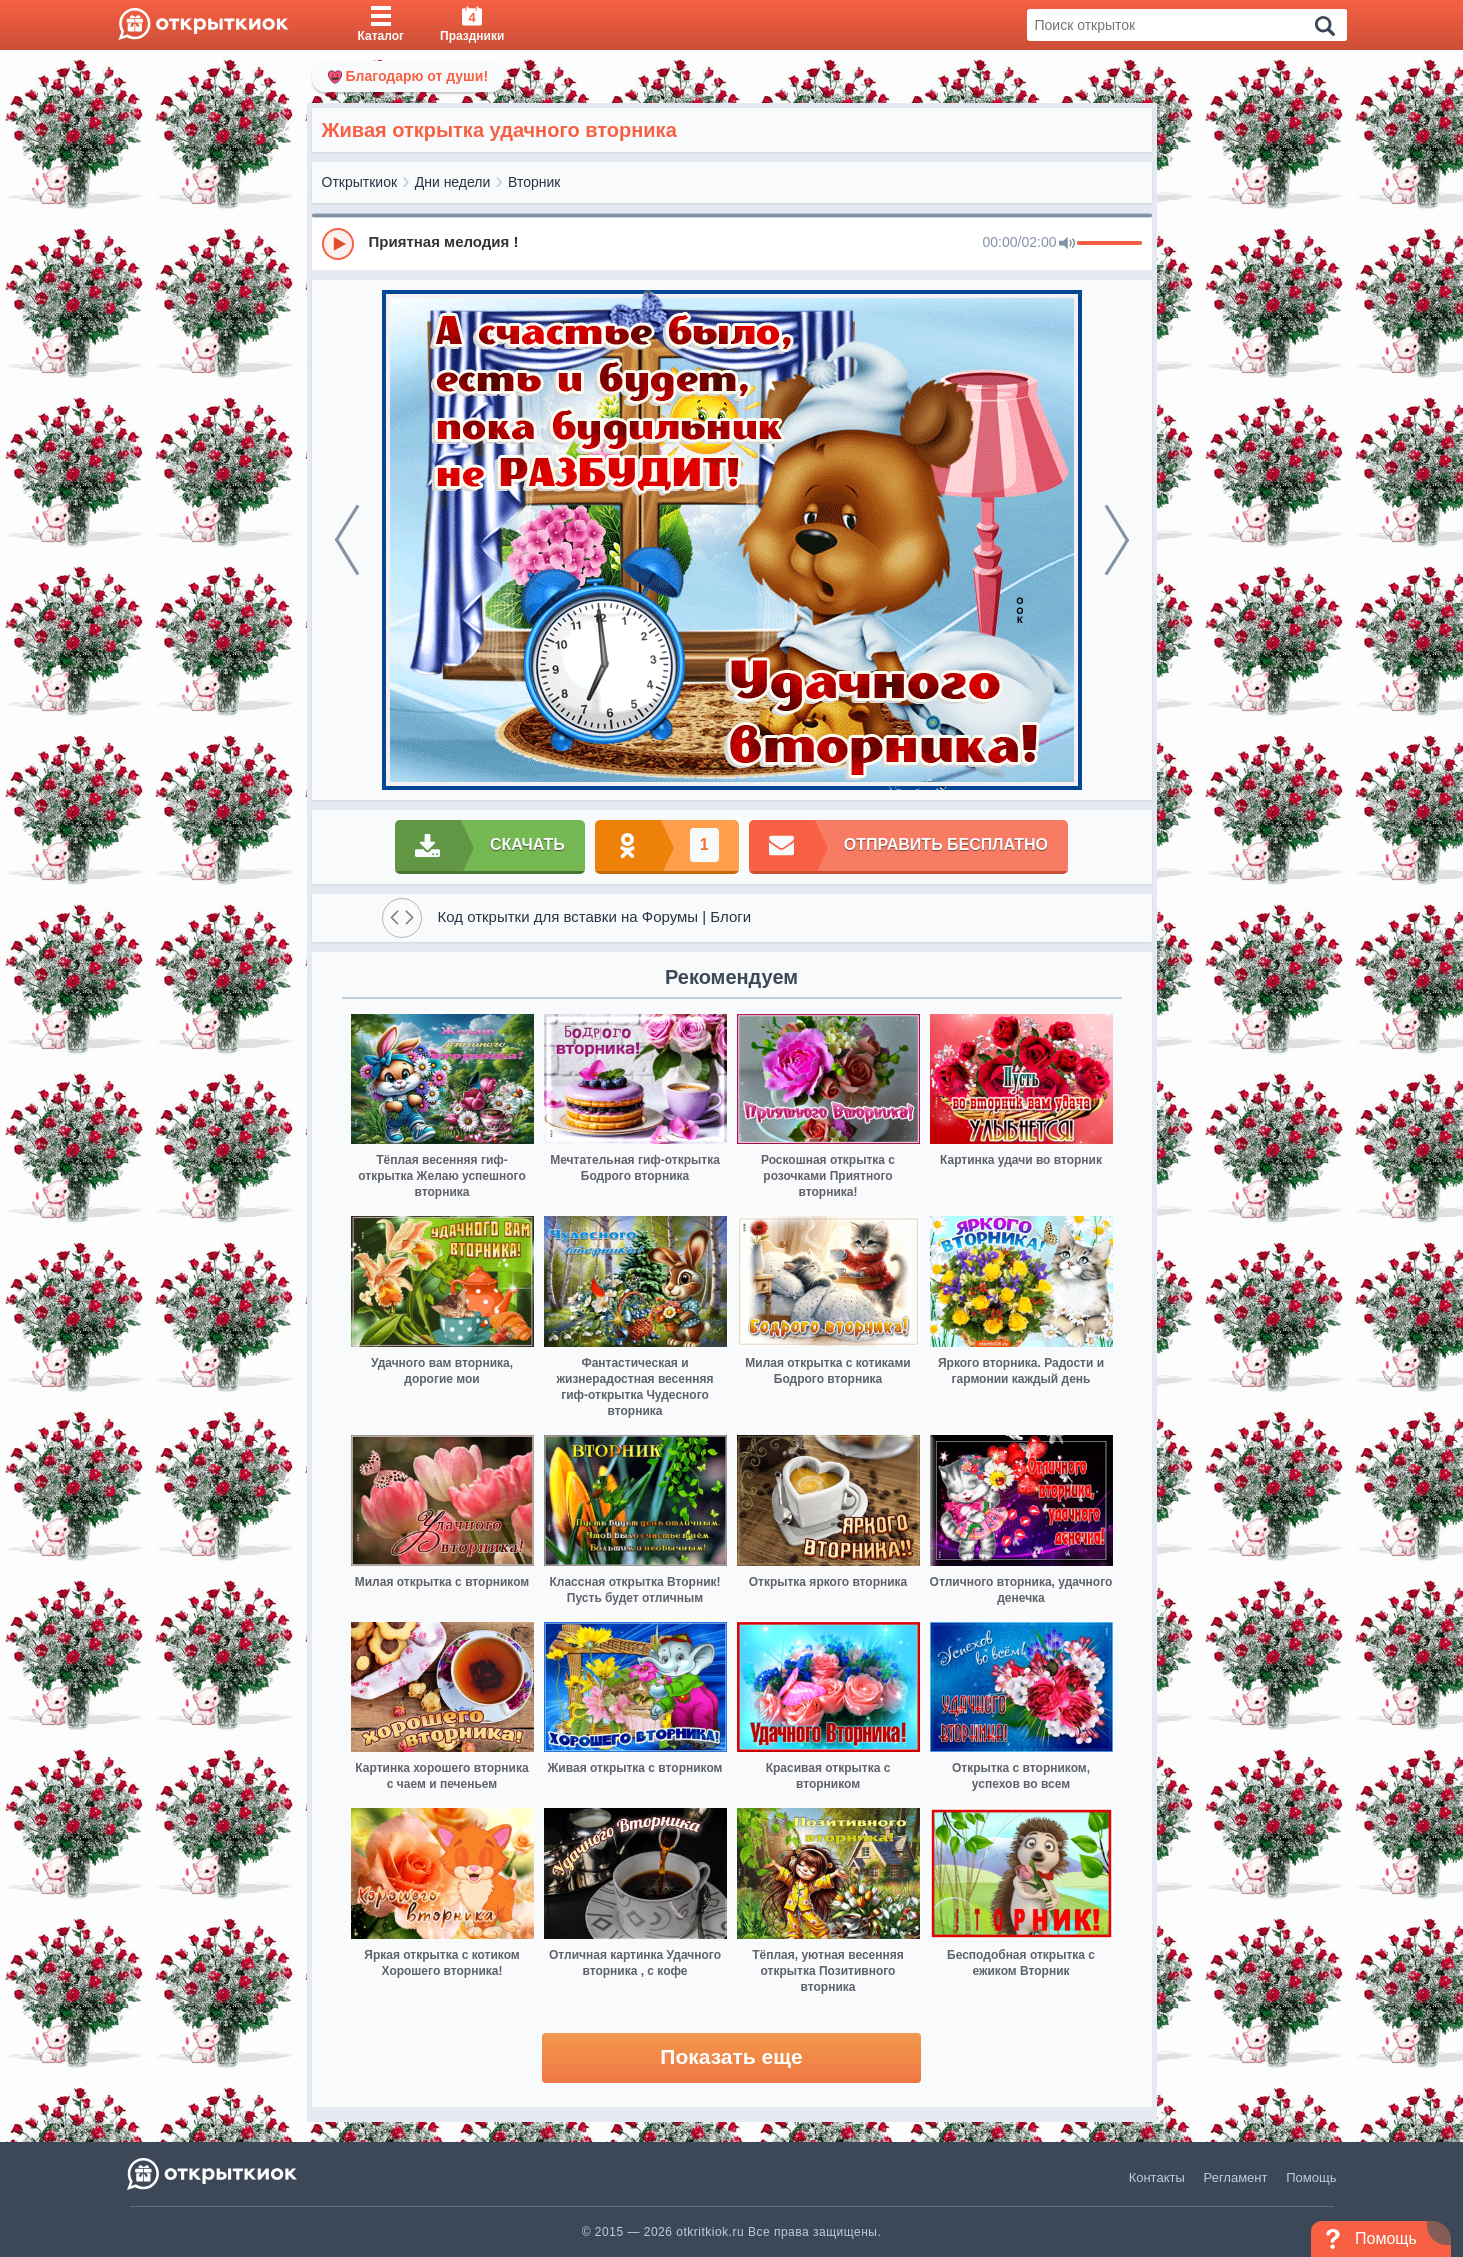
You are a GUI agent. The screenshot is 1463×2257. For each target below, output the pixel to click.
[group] (732, 243)
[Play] (338, 244)
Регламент (1236, 2177)
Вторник (534, 182)
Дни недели (453, 182)
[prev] (347, 540)
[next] (1117, 540)
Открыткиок (360, 182)
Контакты (1157, 2177)
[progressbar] (1109, 244)
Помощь (1311, 2177)
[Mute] (1067, 244)
